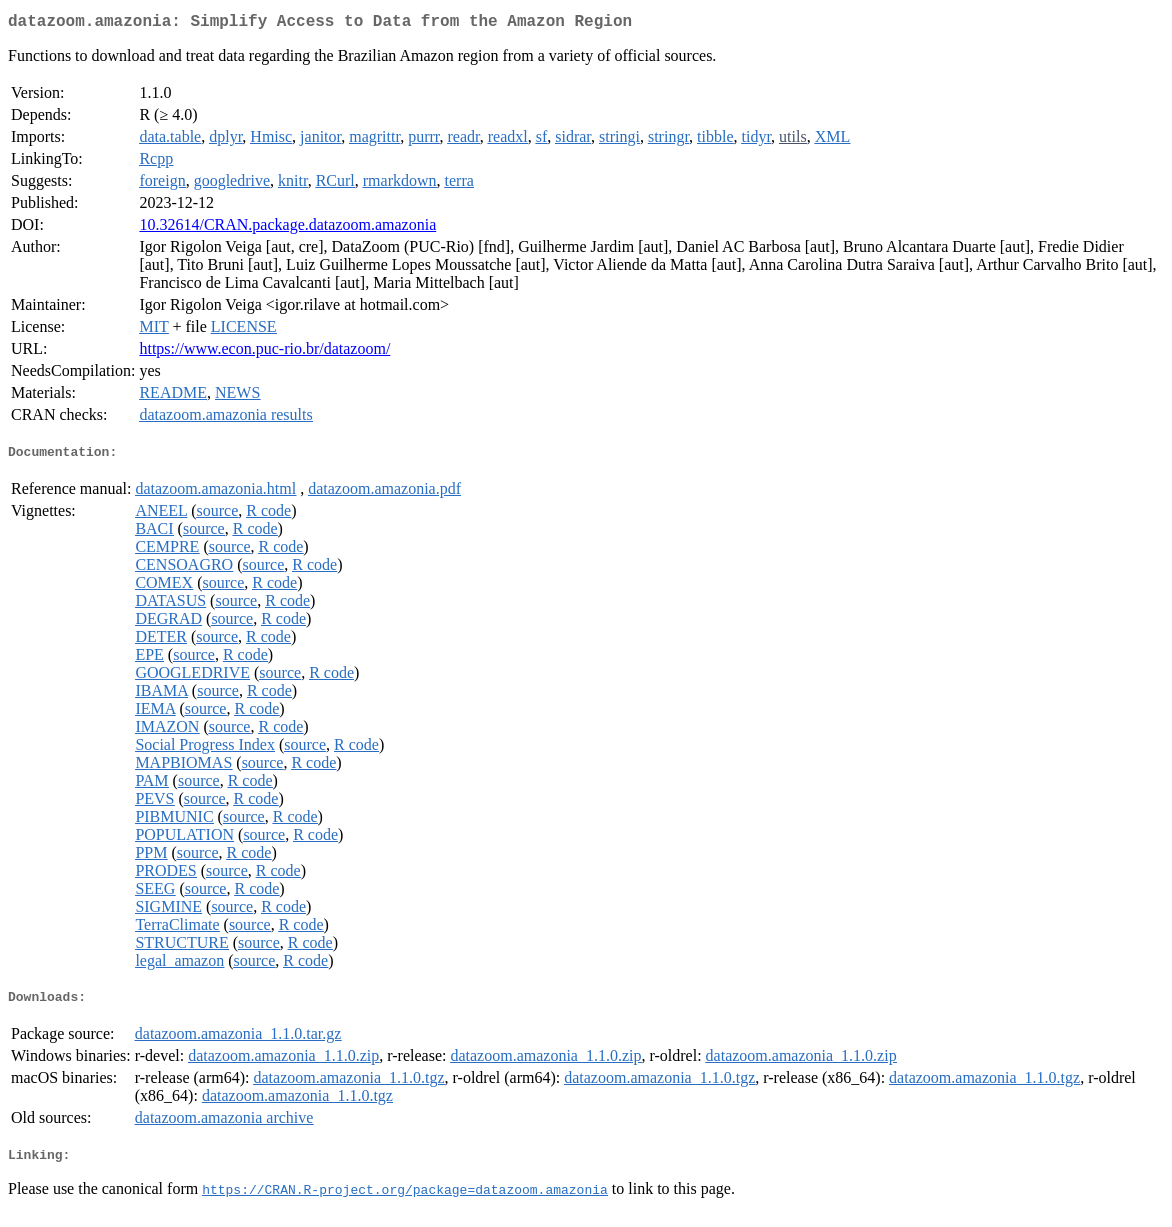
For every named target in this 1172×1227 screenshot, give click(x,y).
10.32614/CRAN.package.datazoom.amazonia (287, 228)
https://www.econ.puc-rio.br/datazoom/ (264, 352)
